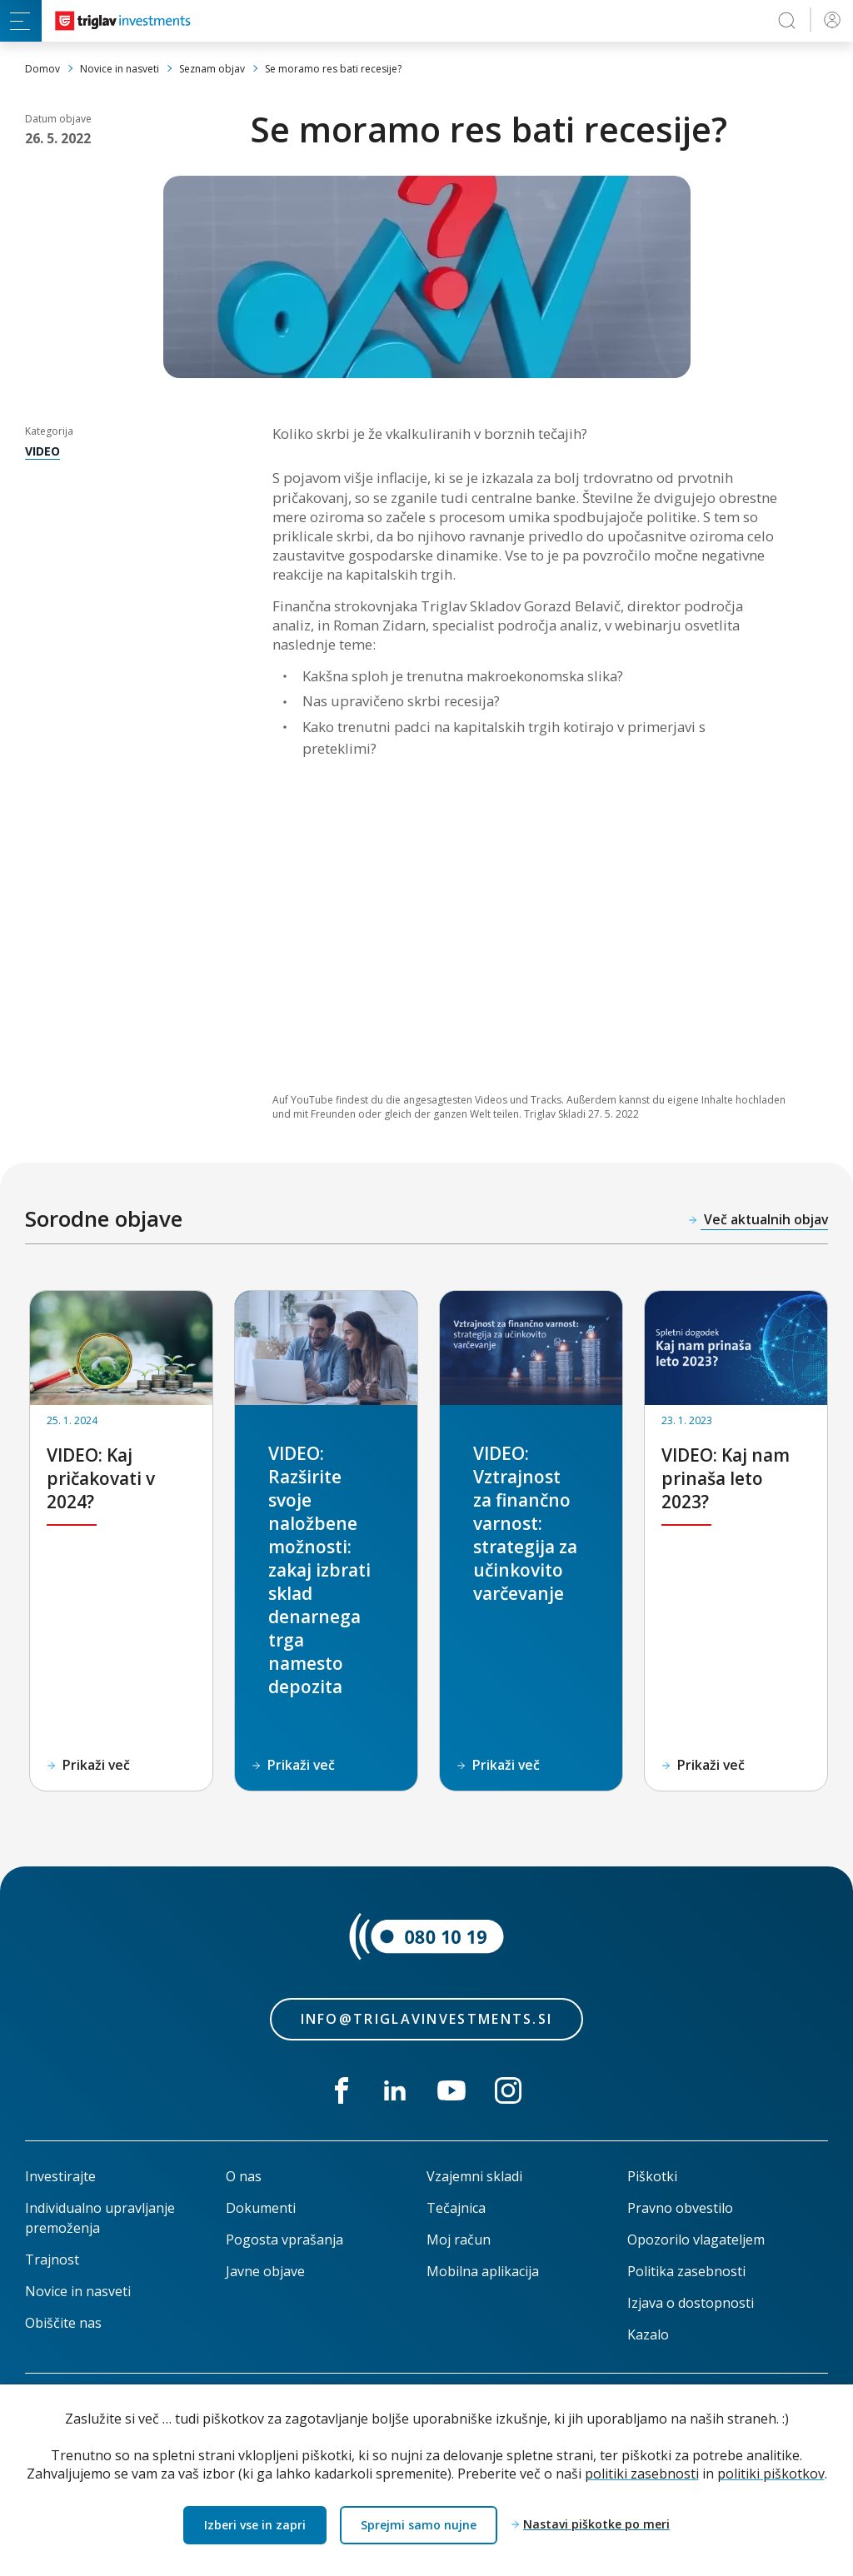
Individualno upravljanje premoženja (100, 2218)
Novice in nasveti (78, 2291)
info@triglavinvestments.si (427, 2019)
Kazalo (648, 2334)
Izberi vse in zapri (256, 2525)
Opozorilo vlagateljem (696, 2239)
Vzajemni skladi (474, 2176)
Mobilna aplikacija (482, 2271)
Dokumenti (261, 2208)
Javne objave (265, 2271)
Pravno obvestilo (680, 2208)
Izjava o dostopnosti (690, 2303)
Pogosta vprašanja (284, 2239)
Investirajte (60, 2176)
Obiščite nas (63, 2323)
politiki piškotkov (771, 2473)
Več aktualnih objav (764, 1219)
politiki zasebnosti (642, 2473)
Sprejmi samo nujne (418, 2525)
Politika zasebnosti (686, 2271)
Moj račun (458, 2239)
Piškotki (652, 2176)
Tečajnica (456, 2208)
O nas (244, 2176)
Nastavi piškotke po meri (595, 2525)
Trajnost (52, 2259)
